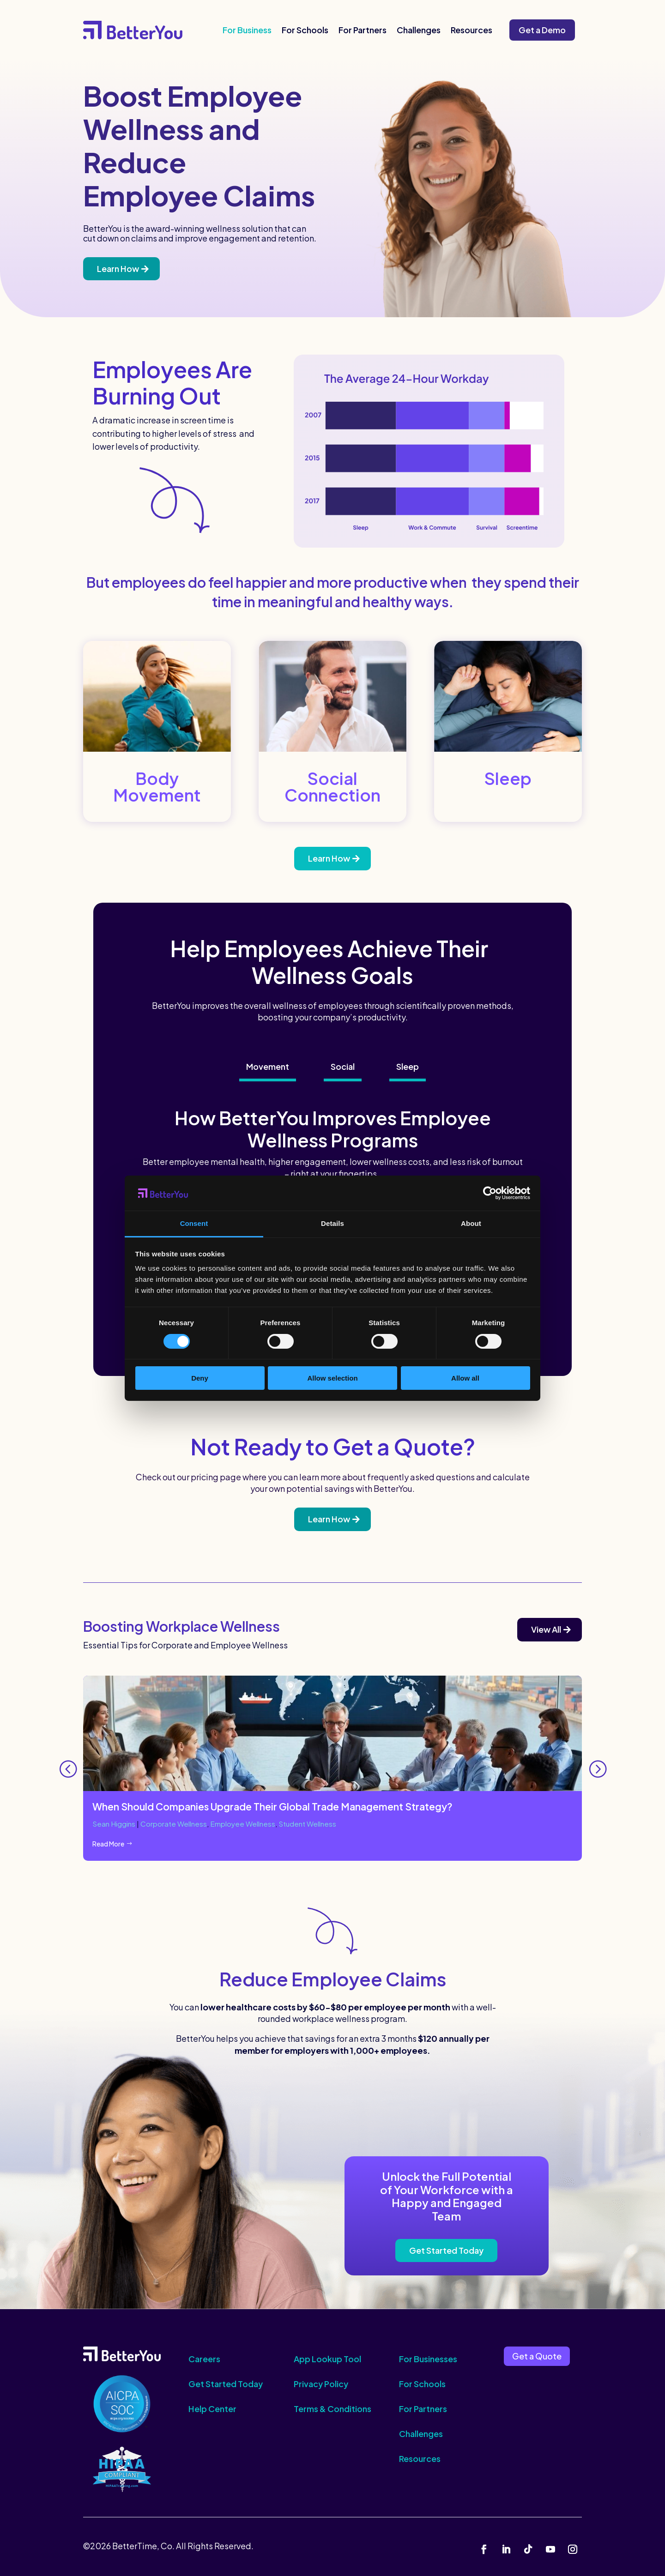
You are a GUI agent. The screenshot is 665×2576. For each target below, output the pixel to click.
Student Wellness (313, 1824)
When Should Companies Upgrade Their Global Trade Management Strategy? (272, 1806)
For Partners (363, 29)
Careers (204, 2359)
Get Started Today (446, 2250)
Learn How (118, 268)
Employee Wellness (246, 1824)
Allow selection (332, 1378)
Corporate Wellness (176, 1824)
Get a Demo (542, 29)
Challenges (419, 29)
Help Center (212, 2409)
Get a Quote (537, 2356)
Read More (108, 1844)
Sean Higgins (114, 1824)
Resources (471, 29)
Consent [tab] (194, 1223)
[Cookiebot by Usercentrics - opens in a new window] (489, 1193)
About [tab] (471, 1223)
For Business (247, 29)
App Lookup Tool (327, 2359)
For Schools (305, 29)
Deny (199, 1378)
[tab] (267, 1068)
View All (546, 1629)
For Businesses (428, 2359)
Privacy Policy (321, 2384)
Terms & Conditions (332, 2409)
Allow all (465, 1378)
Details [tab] (332, 1223)
